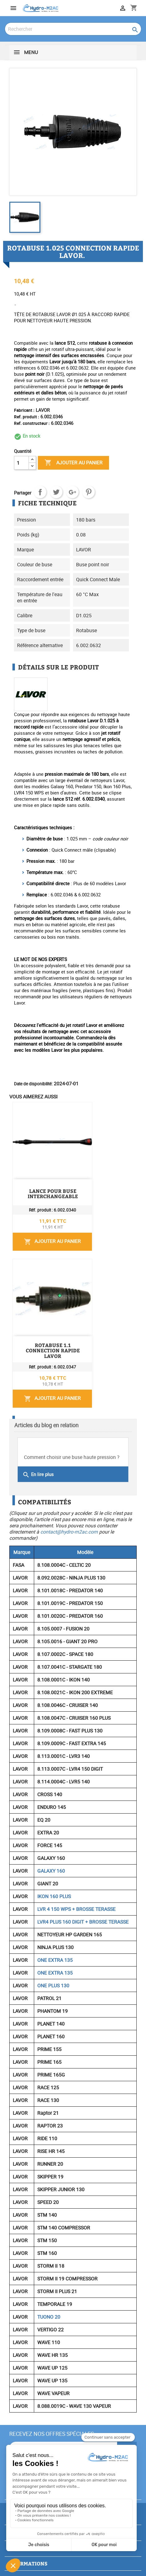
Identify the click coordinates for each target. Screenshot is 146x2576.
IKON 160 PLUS (54, 1896)
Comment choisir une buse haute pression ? (71, 1457)
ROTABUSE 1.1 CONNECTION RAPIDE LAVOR (53, 1350)
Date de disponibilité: (33, 1084)
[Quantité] (21, 463)
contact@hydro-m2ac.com (69, 1531)
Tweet (56, 492)
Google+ (72, 492)
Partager (40, 492)
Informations (28, 2563)
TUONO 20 (48, 2316)
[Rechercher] (73, 28)
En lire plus (38, 1475)
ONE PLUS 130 (53, 1985)
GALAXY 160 (51, 1870)
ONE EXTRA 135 (55, 1960)
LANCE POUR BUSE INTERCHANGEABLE (53, 1193)
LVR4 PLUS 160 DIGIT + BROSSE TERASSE (83, 1921)
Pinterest (88, 492)
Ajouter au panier (73, 463)
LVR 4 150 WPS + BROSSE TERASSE (76, 1909)
